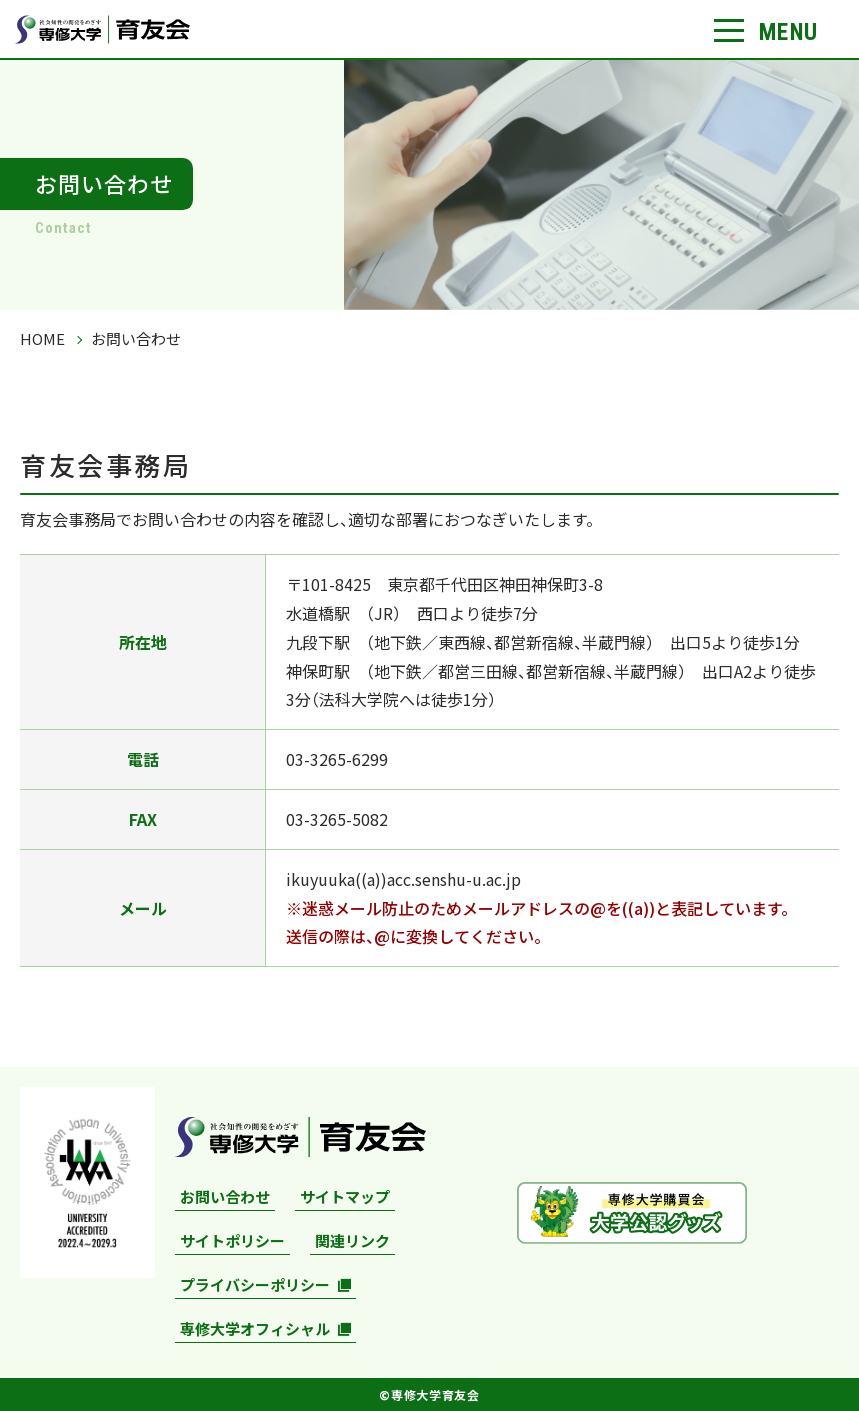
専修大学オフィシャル (255, 1328)
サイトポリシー (232, 1240)
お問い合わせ (225, 1196)
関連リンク (352, 1240)
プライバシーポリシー (255, 1284)
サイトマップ (345, 1196)
